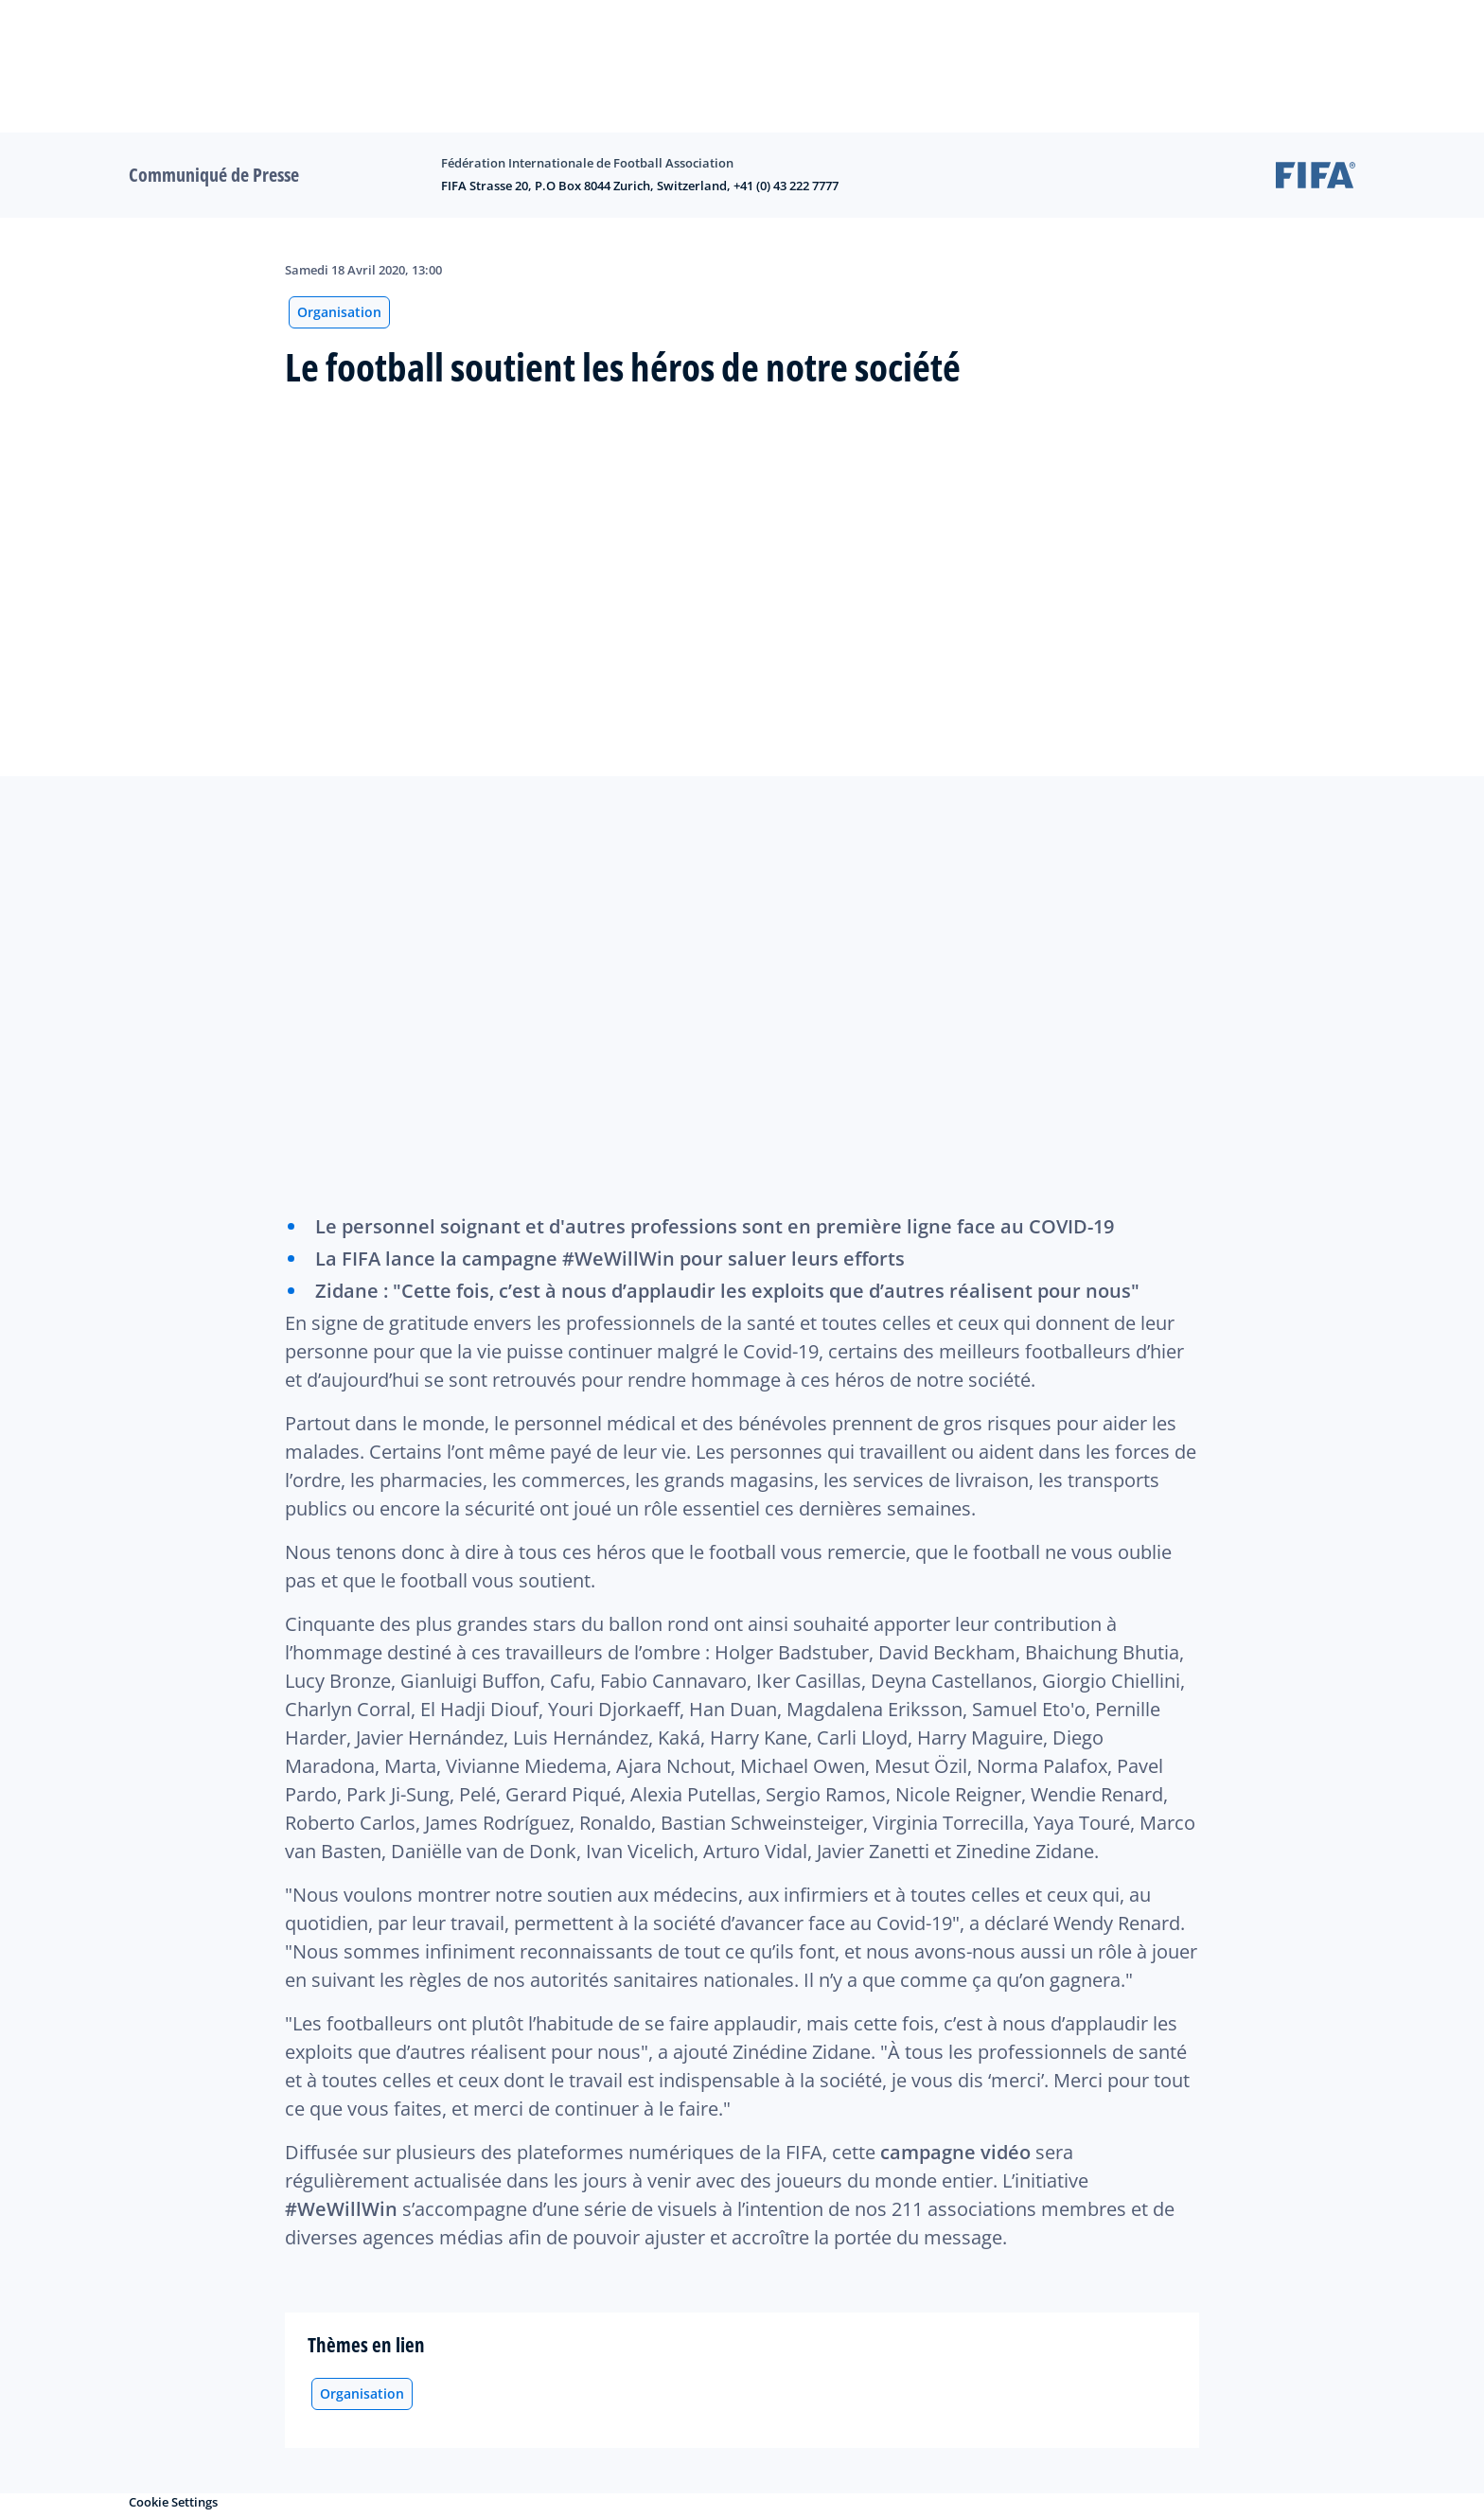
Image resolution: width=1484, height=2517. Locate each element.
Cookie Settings (173, 2501)
